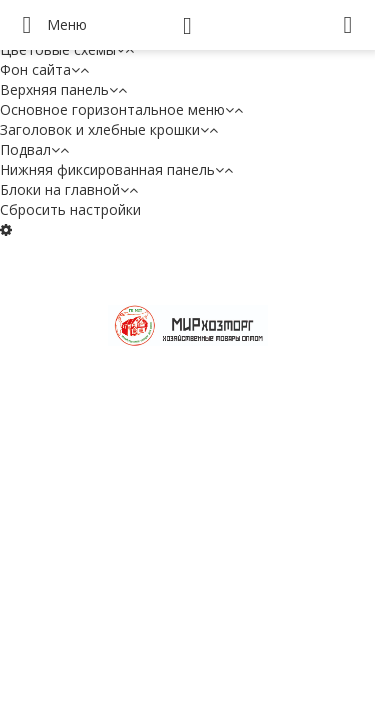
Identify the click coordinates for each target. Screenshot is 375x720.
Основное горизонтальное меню (121, 109)
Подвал (34, 149)
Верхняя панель (63, 89)
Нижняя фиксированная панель (116, 169)
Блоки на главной (69, 189)
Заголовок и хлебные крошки (109, 129)
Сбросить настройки (70, 209)
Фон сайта (44, 69)
